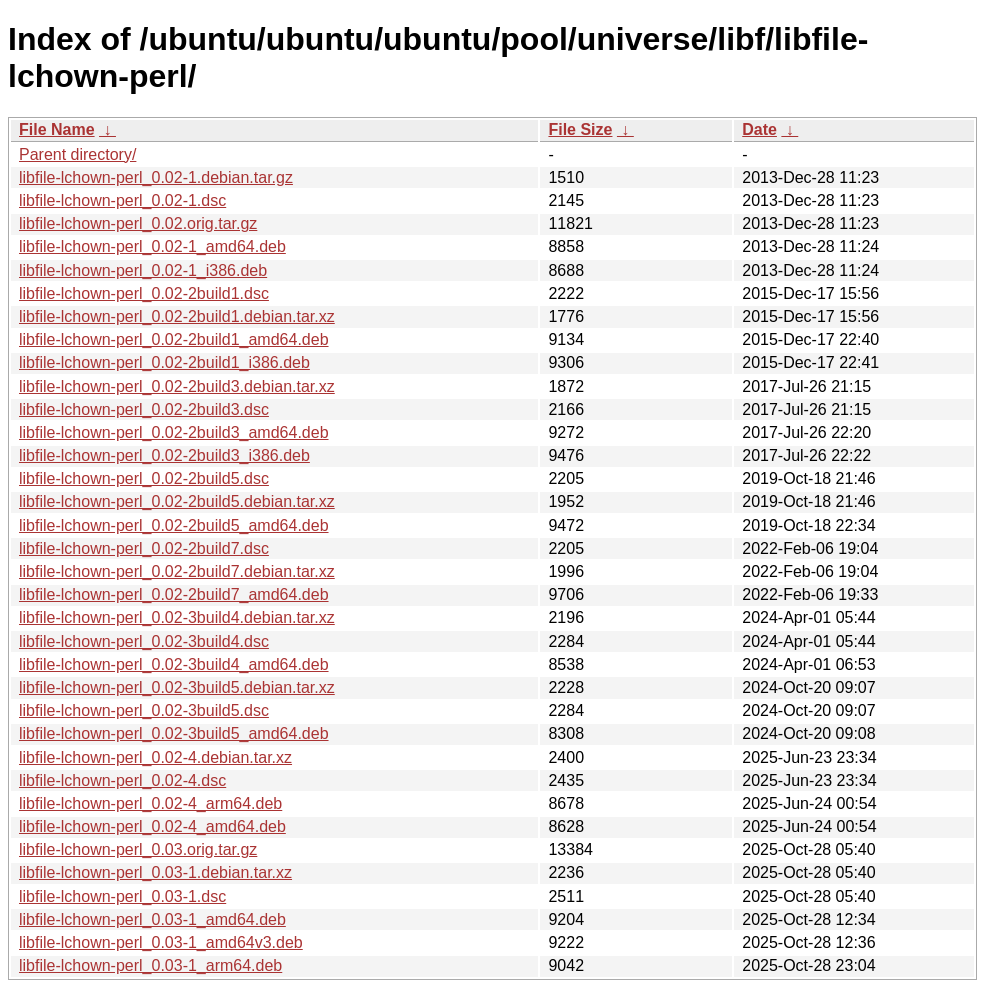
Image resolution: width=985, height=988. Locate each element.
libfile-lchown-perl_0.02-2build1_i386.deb (164, 362)
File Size (580, 129)
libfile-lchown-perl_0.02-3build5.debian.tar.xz (177, 687)
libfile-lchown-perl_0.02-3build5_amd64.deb (174, 733)
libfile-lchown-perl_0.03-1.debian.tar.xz (155, 872)
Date (759, 129)
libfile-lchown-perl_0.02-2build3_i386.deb (164, 455)
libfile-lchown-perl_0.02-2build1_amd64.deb (174, 339)
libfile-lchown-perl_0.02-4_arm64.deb (150, 803)
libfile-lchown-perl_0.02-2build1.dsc (144, 293)
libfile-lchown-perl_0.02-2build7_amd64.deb (174, 594)
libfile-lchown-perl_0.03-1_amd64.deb (152, 919)
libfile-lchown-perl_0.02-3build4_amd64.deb (174, 664)
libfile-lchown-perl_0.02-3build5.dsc (144, 710)
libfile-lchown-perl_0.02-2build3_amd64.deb (174, 432)
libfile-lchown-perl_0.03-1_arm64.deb (150, 965)
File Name (57, 129)
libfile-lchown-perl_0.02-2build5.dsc (144, 478)
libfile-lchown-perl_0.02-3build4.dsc (144, 641)
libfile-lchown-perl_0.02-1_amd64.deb (152, 246)
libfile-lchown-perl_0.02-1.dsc (122, 200)
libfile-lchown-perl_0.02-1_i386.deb (143, 270)
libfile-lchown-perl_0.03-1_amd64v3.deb (161, 942)
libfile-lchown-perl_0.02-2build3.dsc (144, 409)
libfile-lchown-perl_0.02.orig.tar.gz (138, 223)
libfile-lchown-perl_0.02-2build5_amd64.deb (174, 525)
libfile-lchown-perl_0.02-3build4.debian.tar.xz (177, 617)
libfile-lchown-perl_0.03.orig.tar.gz (138, 849)
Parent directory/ (77, 154)
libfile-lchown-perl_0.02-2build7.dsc (144, 548)
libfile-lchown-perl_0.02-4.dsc (122, 780)
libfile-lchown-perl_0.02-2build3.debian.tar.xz (177, 386)
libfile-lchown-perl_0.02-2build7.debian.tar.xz (177, 571)
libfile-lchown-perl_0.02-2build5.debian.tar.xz (177, 501)
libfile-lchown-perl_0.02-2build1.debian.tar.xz (177, 316)
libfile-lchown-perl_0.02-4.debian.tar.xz (155, 757)
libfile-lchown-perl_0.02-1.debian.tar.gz (156, 177)
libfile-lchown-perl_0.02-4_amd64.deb (152, 826)
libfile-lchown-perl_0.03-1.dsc (122, 896)
